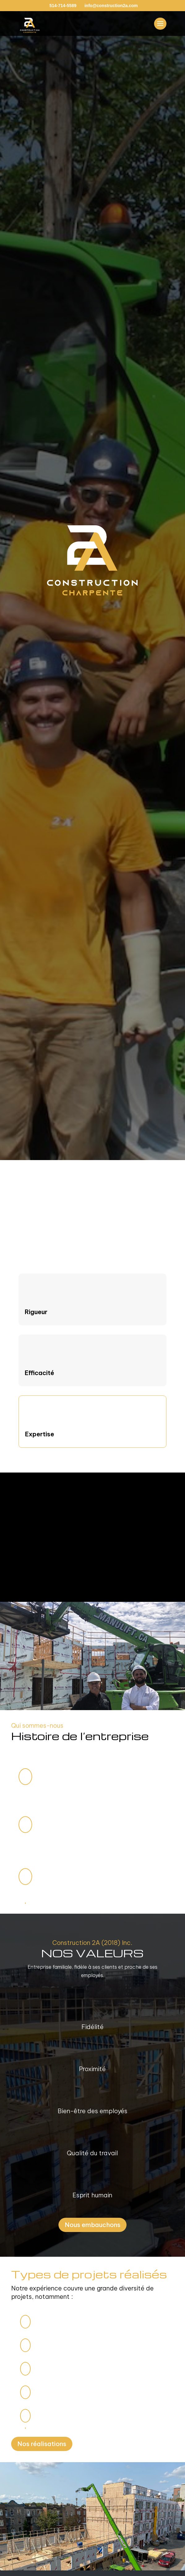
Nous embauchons (92, 2225)
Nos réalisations (41, 2444)
